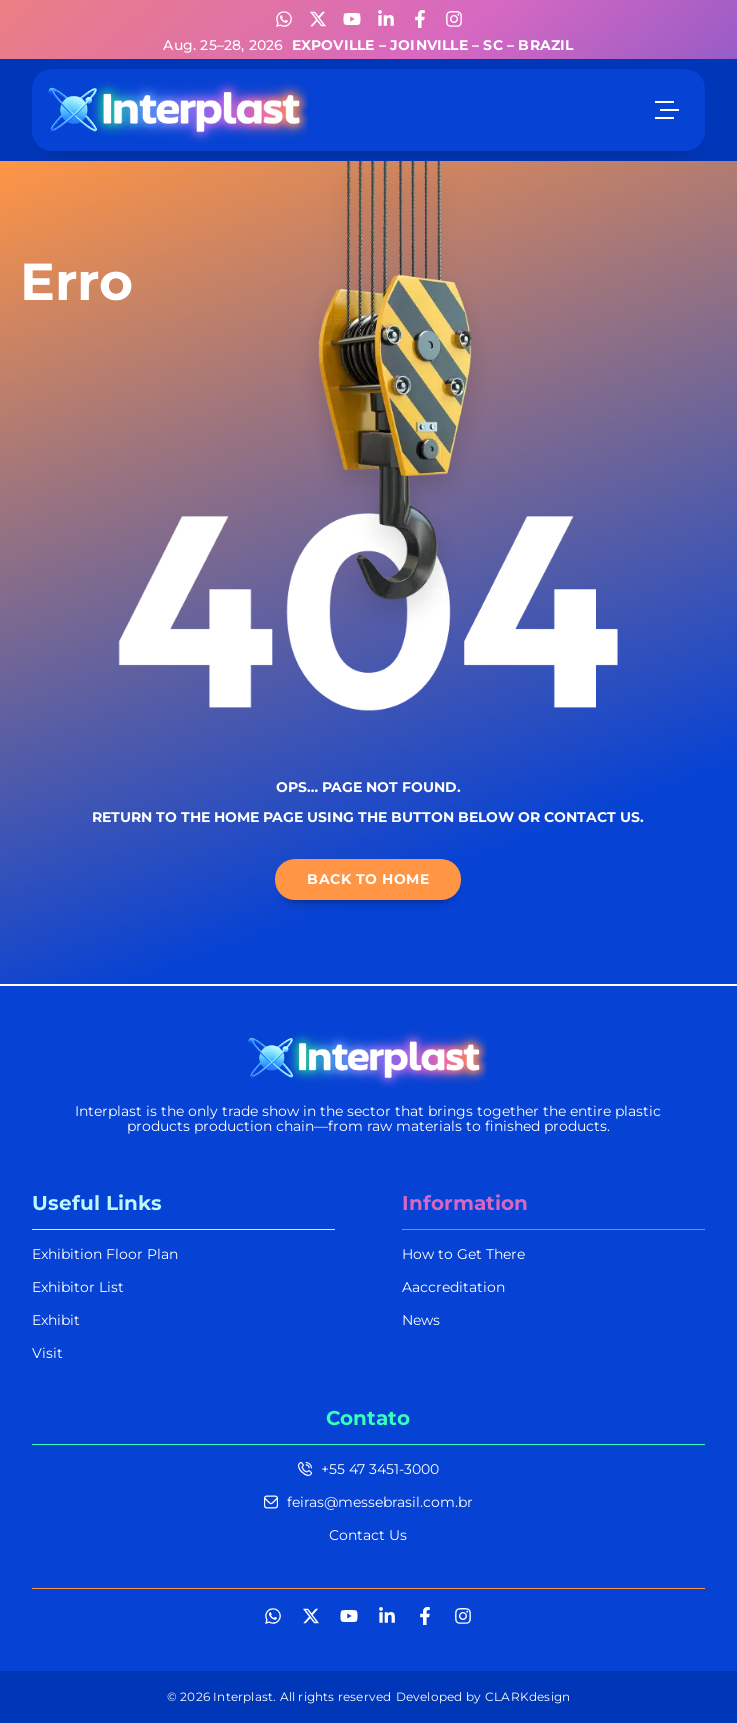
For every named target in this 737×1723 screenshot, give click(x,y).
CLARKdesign (527, 1696)
